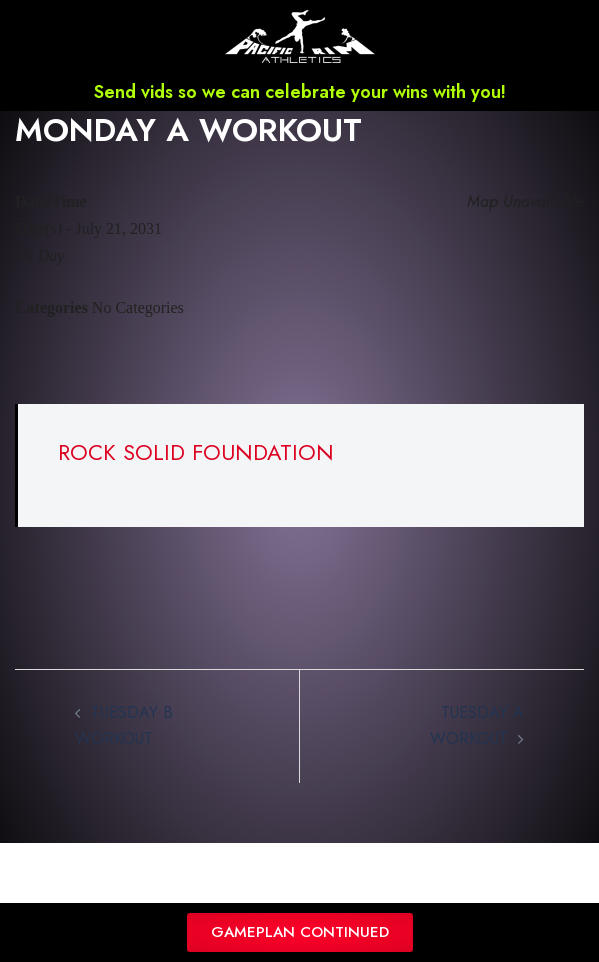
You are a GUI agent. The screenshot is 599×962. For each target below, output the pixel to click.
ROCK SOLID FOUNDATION (196, 452)
